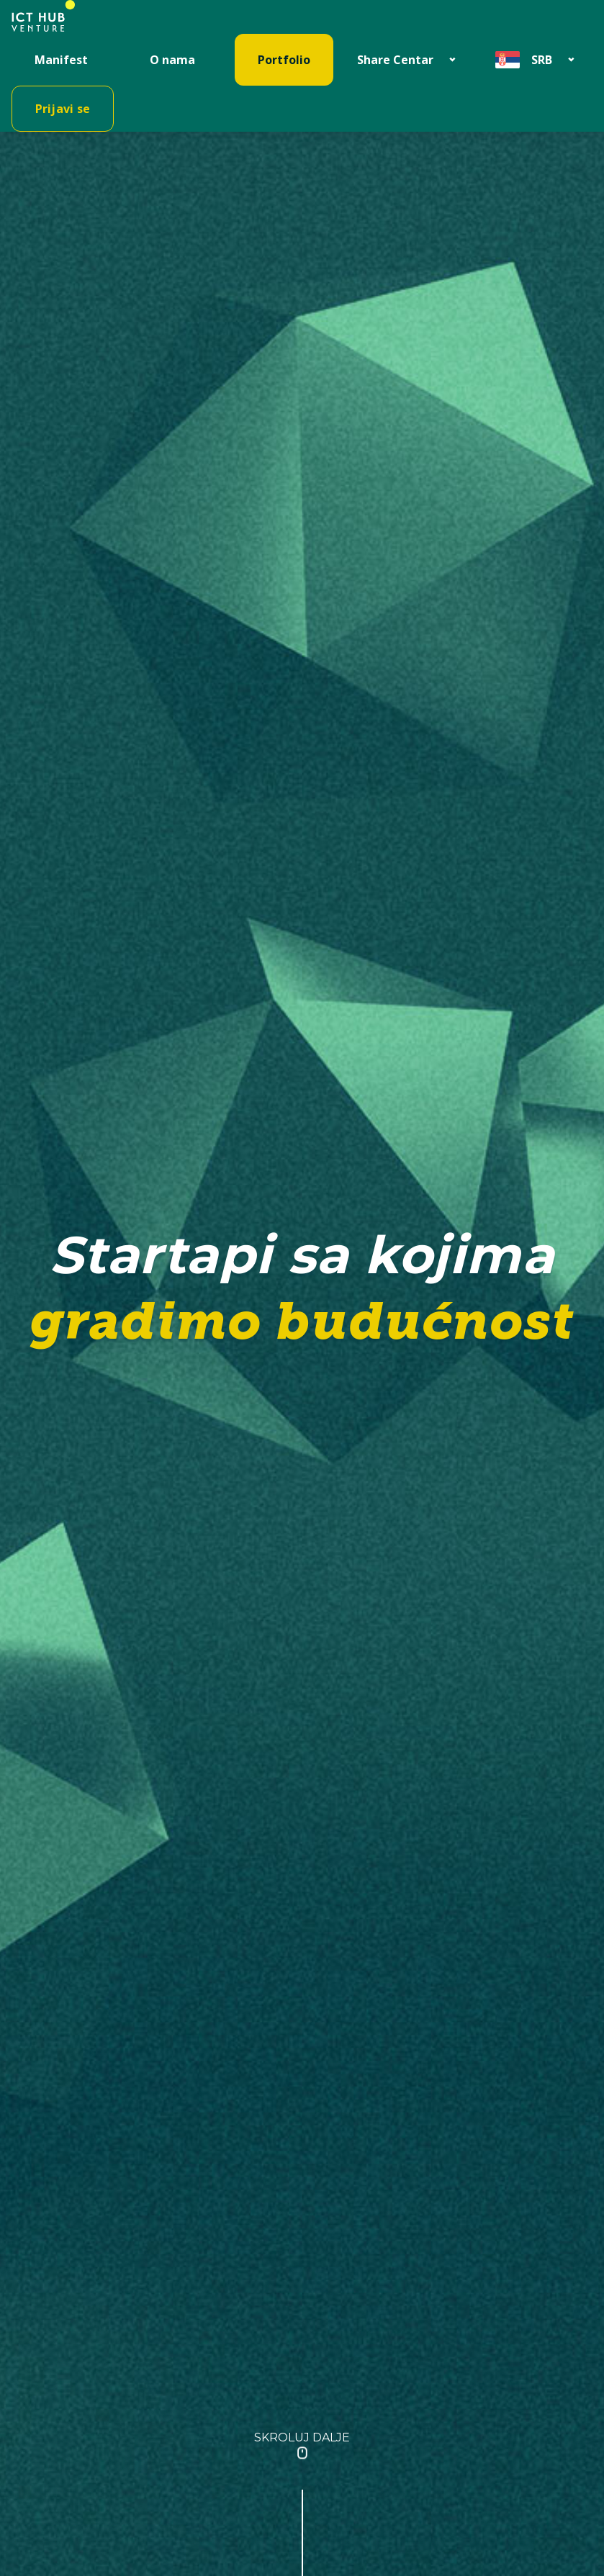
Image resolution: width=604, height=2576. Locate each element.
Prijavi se (63, 109)
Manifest (61, 60)
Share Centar (395, 60)
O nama (172, 60)
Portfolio (284, 60)
